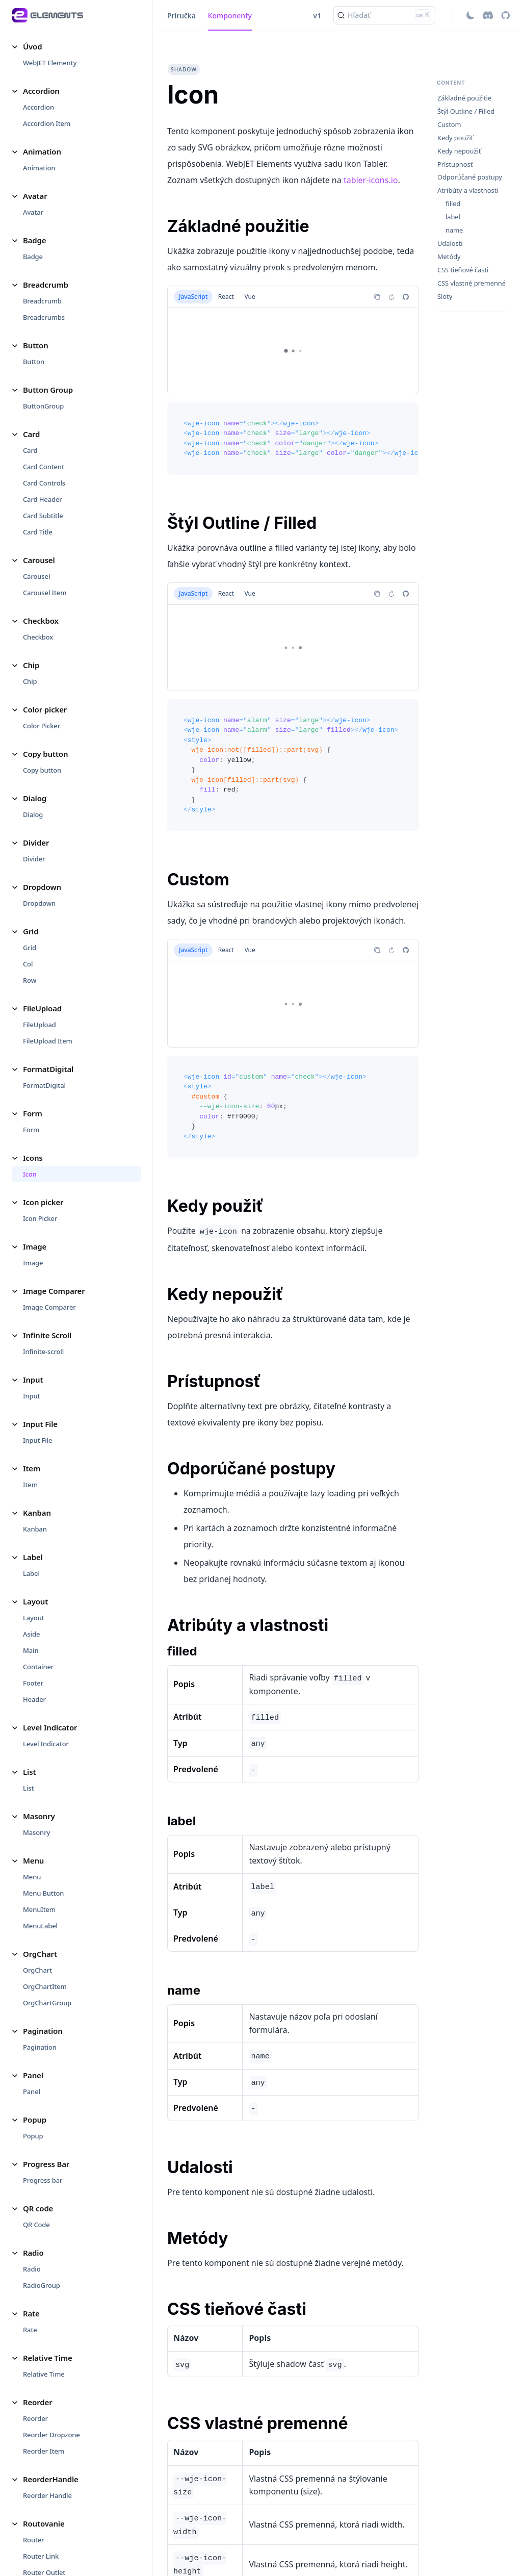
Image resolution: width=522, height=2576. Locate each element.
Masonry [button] (39, 1816)
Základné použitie (464, 98)
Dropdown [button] (42, 887)
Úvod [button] (32, 46)
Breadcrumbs (44, 317)
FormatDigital (44, 1085)
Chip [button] (31, 665)
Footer (33, 1683)
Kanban (35, 1529)
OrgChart (37, 1970)
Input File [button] (40, 1424)
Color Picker (41, 725)
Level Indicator (46, 1743)
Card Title (38, 532)
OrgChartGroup (47, 2002)
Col (28, 963)
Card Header (42, 499)
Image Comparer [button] (54, 1291)
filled (453, 203)
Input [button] (33, 1379)
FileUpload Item (47, 1040)
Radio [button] (33, 2253)
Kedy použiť (455, 138)
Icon (30, 1174)
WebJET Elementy (49, 62)
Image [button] (34, 1246)
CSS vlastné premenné (471, 283)
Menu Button (43, 1893)
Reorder (35, 2418)
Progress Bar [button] (46, 2164)
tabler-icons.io (371, 180)
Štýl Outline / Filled (465, 111)
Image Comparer (49, 1307)
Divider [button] (36, 842)
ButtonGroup (43, 406)
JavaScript (193, 296)
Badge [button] (34, 240)
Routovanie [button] (44, 2523)
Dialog (33, 814)
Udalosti (450, 243)
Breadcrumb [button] (45, 284)
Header (34, 1699)
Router (33, 2539)
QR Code (36, 2224)
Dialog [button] (34, 798)
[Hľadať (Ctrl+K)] (384, 15)
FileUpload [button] (42, 1008)
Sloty (444, 296)
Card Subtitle (43, 515)
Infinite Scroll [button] (47, 1335)
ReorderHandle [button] (51, 2479)
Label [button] (33, 1557)
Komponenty (230, 15)
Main (31, 1650)
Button (33, 361)
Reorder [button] (38, 2402)
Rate (30, 2329)
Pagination (40, 2047)
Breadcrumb (42, 300)
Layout (33, 1617)
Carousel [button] (39, 560)
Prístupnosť (455, 164)
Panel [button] (33, 2075)
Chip (30, 681)
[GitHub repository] (505, 15)
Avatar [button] (35, 196)
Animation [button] (42, 151)
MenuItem (39, 1909)
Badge (33, 256)
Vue (249, 296)
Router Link (41, 2556)
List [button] (29, 1772)
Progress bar (42, 2180)
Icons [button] (33, 1158)
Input (31, 1395)
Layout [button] (35, 1601)
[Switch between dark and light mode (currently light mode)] (470, 15)
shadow (184, 69)
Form (31, 1129)
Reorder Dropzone (51, 2434)
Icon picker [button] (43, 1202)
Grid (29, 947)
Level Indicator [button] (50, 1727)
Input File (37, 1440)
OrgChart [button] (40, 1954)
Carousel (36, 576)
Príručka (181, 15)
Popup (33, 2135)
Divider (34, 858)
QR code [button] (38, 2208)
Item (30, 1484)
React (226, 296)
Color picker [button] (45, 709)
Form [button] (32, 1113)
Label (31, 1573)
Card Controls (44, 483)
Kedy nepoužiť (459, 151)
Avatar (33, 212)
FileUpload (39, 1024)
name (454, 230)
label (453, 217)
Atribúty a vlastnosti (468, 190)
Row (29, 980)
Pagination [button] (43, 2031)
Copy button (42, 770)
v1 (317, 15)
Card (30, 450)
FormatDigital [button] (48, 1069)
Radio (32, 2269)
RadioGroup (41, 2285)
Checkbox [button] (41, 621)
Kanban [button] (37, 1513)
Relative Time (44, 2374)
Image (33, 1262)
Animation (39, 167)
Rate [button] (31, 2313)
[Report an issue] (406, 297)
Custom (449, 124)
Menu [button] (33, 1860)
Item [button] (31, 1468)
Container (38, 1666)
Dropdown (39, 903)
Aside (31, 1634)
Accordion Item (46, 123)
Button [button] (35, 345)
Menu (32, 1876)
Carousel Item (44, 592)
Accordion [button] (41, 91)
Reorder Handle (47, 2495)
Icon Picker (40, 1218)
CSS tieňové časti (462, 270)
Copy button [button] (45, 754)
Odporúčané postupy (469, 177)
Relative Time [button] (47, 2358)
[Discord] (488, 15)
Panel (31, 2091)
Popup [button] (34, 2119)
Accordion (38, 107)
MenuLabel (40, 1925)
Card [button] (31, 434)
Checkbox (38, 637)
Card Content (43, 466)
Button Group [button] (48, 390)
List (28, 1788)
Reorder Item (43, 2451)
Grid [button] (30, 931)
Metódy (449, 256)
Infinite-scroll (43, 1351)
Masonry (36, 1832)
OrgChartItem (45, 1986)
